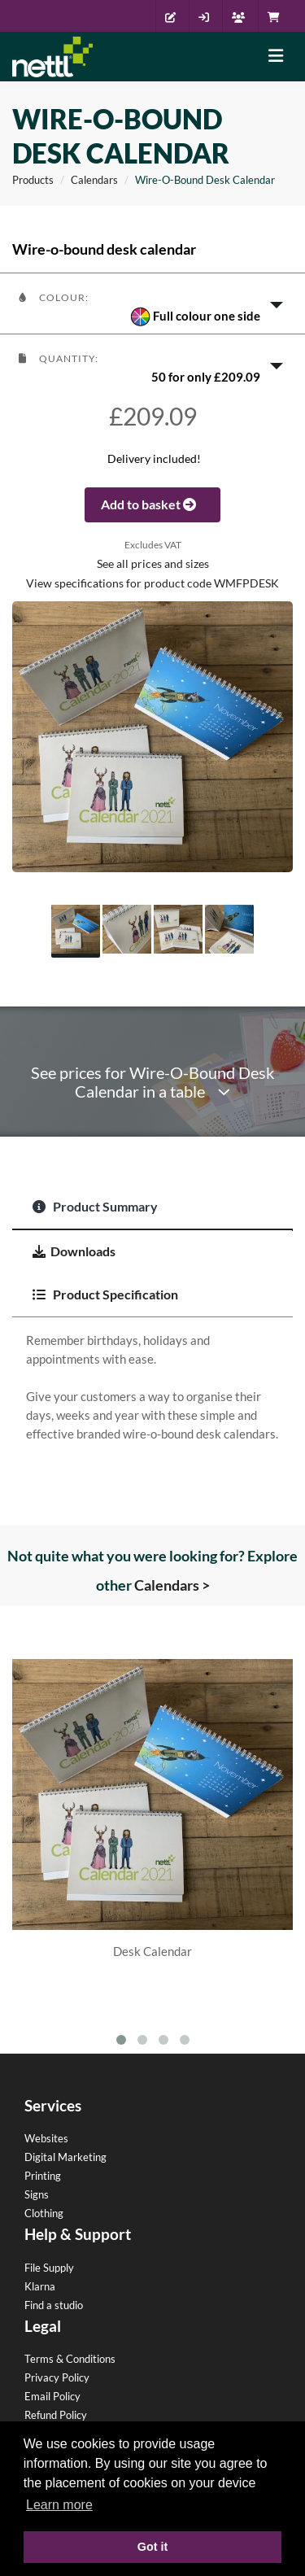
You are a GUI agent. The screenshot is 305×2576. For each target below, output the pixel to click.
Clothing (43, 2213)
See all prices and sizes (153, 563)
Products (33, 179)
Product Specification (105, 1294)
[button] (152, 303)
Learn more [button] (59, 2505)
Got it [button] (152, 2546)
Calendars (94, 179)
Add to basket (152, 504)
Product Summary (95, 1206)
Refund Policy (55, 2414)
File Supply (49, 2267)
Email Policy (52, 2396)
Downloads (74, 1251)
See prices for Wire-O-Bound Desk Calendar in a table (152, 1082)
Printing (42, 2175)
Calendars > (172, 1585)
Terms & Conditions (69, 2358)
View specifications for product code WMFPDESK (152, 583)
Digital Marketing (65, 2156)
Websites (46, 2138)
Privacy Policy (56, 2377)
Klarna (39, 2286)
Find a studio (53, 2305)
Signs (36, 2194)
